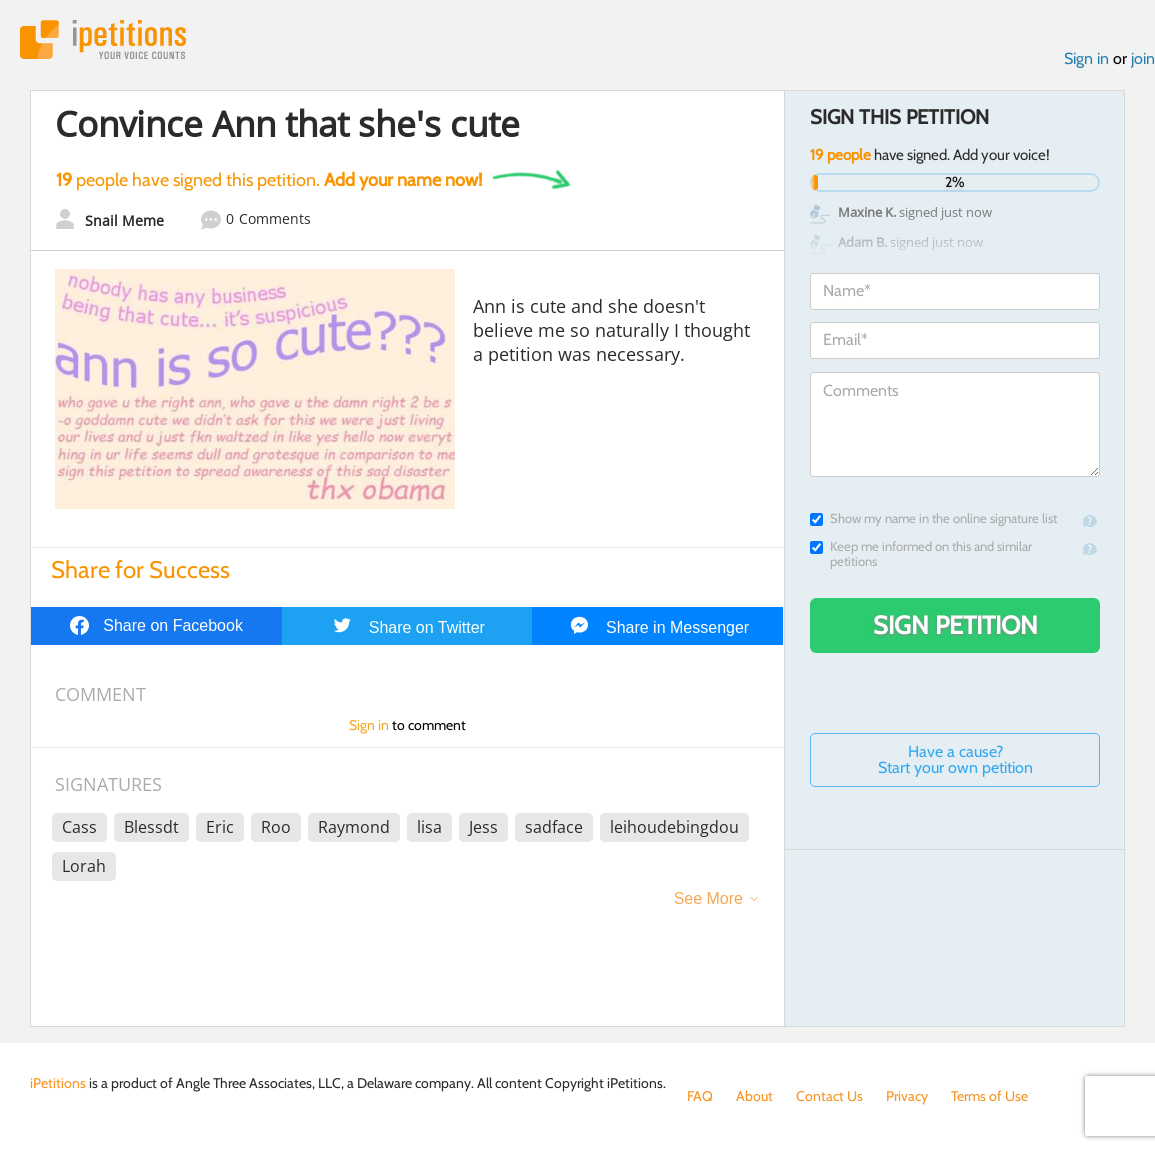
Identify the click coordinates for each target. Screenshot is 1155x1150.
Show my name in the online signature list (933, 518)
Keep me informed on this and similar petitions (921, 554)
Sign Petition (955, 625)
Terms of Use (989, 1096)
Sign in (1086, 58)
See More (708, 898)
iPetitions (103, 39)
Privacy (907, 1096)
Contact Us (829, 1096)
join (1143, 58)
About (754, 1096)
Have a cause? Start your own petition (955, 759)
